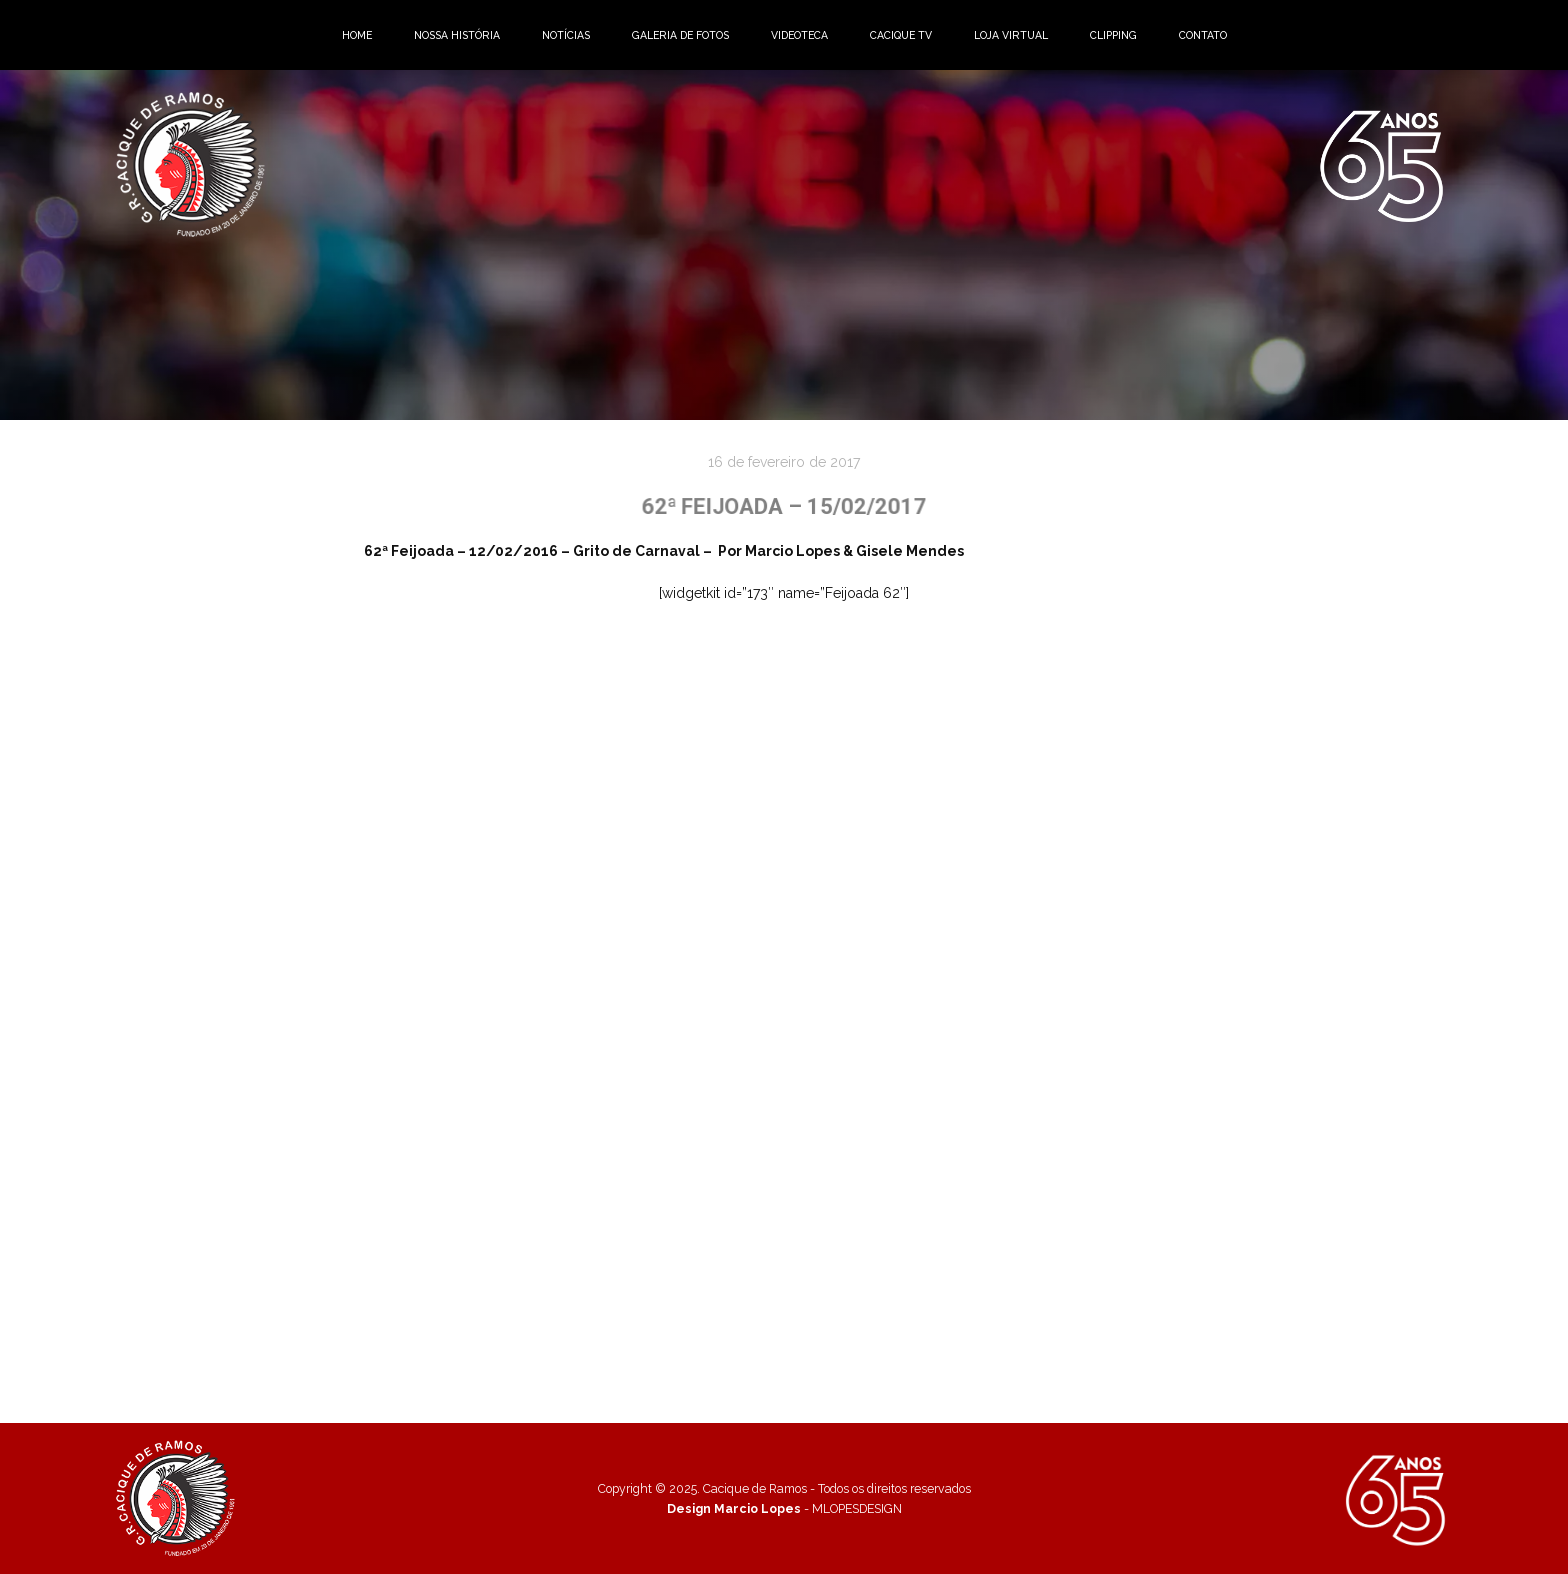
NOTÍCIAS (566, 35)
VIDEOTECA (799, 35)
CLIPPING (1113, 35)
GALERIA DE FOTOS (680, 35)
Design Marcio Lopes (734, 1508)
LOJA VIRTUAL (1011, 35)
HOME (357, 35)
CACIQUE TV (901, 35)
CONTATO (1203, 35)
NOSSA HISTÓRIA (457, 35)
